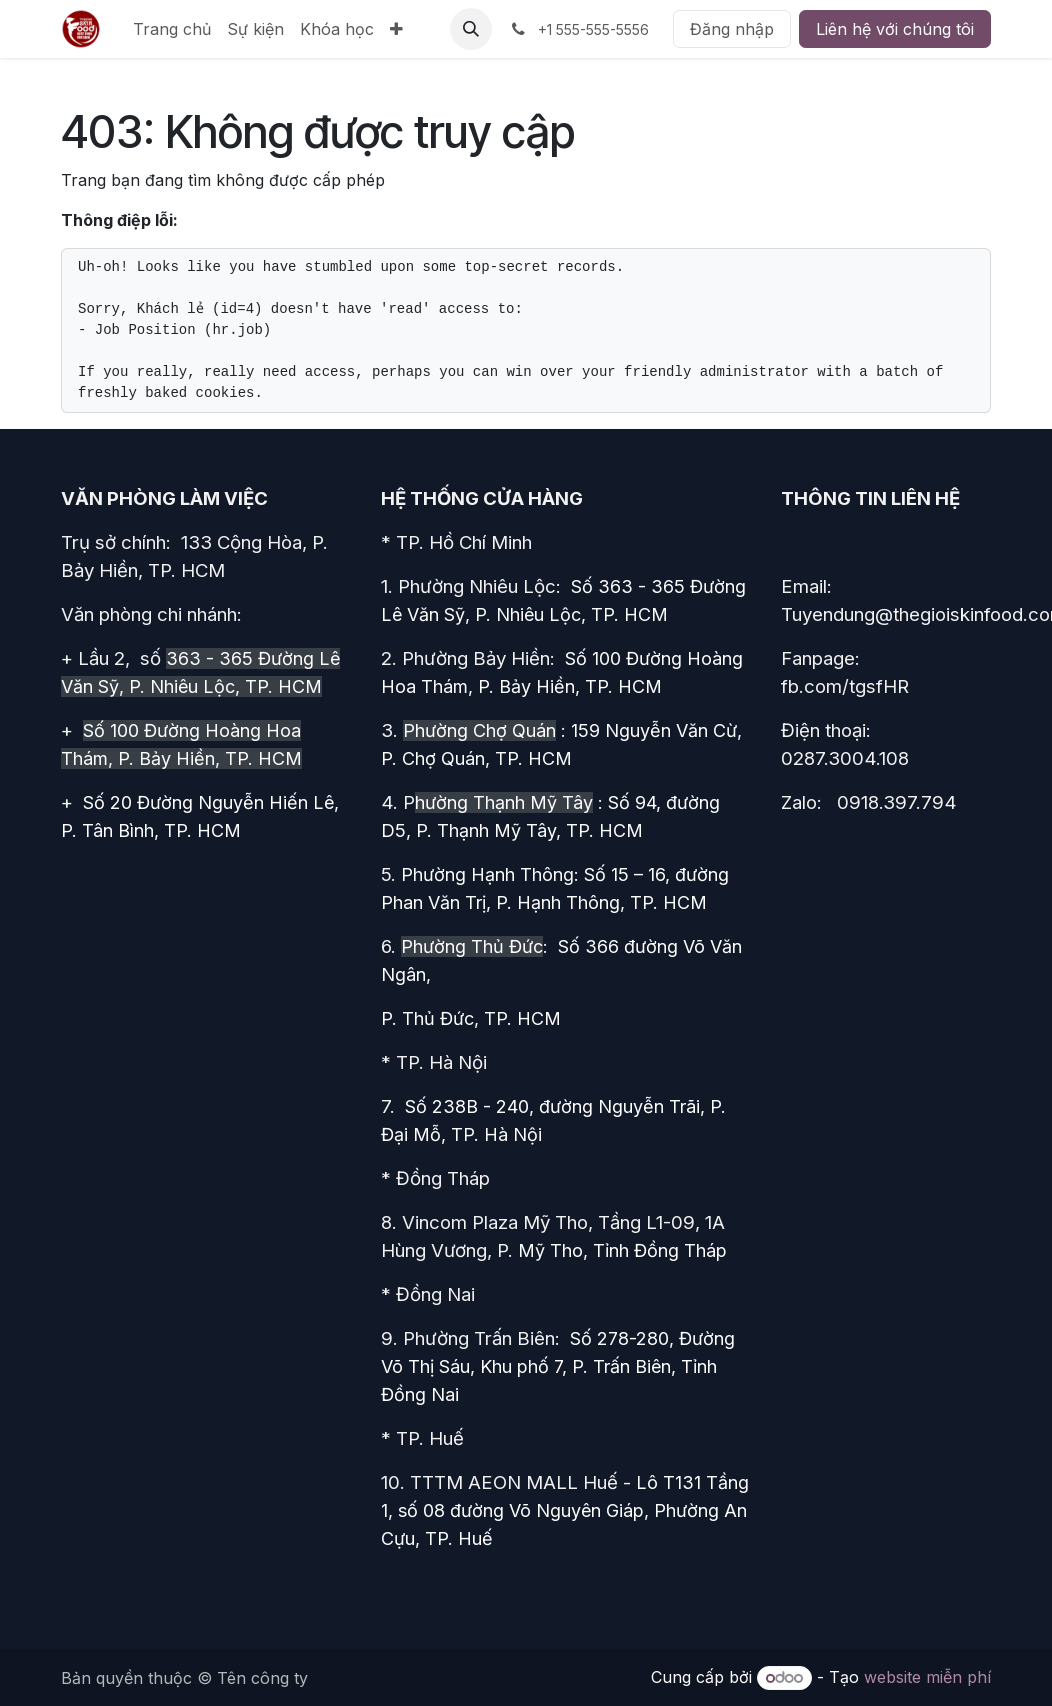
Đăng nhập (732, 29)
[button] (471, 29)
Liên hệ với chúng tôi (895, 29)
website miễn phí (927, 1677)
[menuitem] (172, 29)
